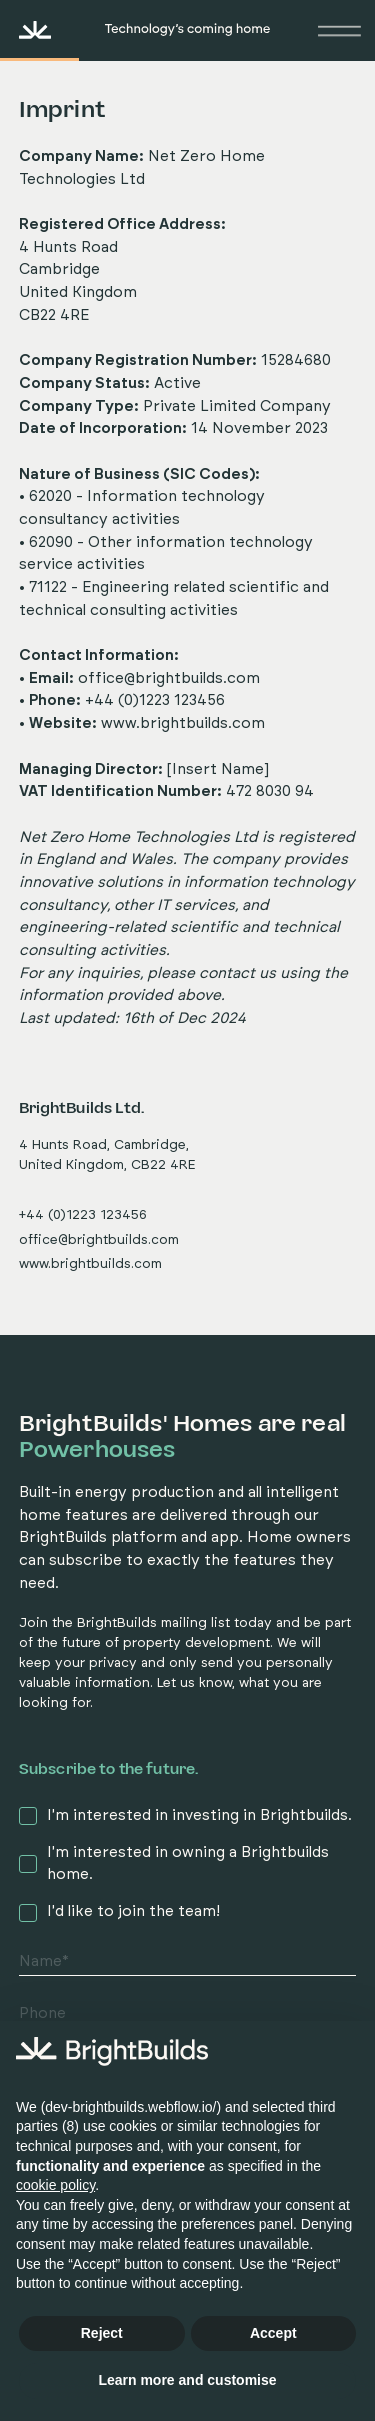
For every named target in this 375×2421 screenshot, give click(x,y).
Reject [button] (102, 2333)
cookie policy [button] (55, 2185)
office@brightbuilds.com (169, 678)
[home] (99, 30)
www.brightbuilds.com (183, 723)
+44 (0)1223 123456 (83, 1215)
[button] (336, 30)
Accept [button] (273, 2333)
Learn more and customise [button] (187, 2380)
